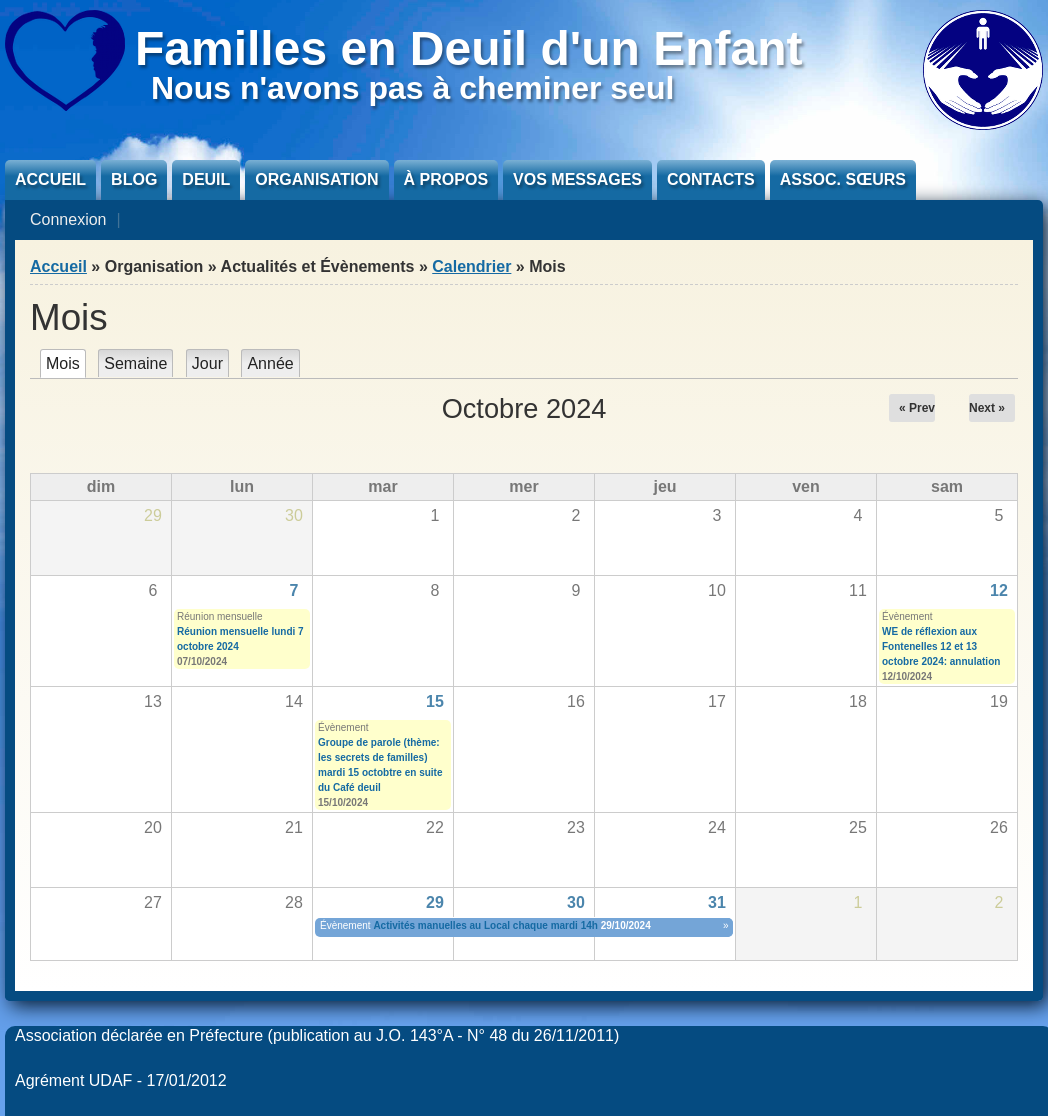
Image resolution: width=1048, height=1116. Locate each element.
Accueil (50, 179)
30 (576, 902)
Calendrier (471, 266)
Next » (987, 408)
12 (999, 590)
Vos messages (577, 179)
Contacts (711, 179)
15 (435, 701)
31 (717, 902)
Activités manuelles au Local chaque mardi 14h (485, 925)
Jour (207, 363)
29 (435, 902)
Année (270, 363)
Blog (134, 179)
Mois (66, 363)
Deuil (206, 179)
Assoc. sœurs (843, 179)
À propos (446, 179)
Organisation (316, 179)
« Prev (917, 408)
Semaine (135, 363)
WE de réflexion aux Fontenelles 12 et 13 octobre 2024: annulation (941, 646)
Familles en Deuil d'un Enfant (469, 48)
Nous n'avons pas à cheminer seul (412, 88)
